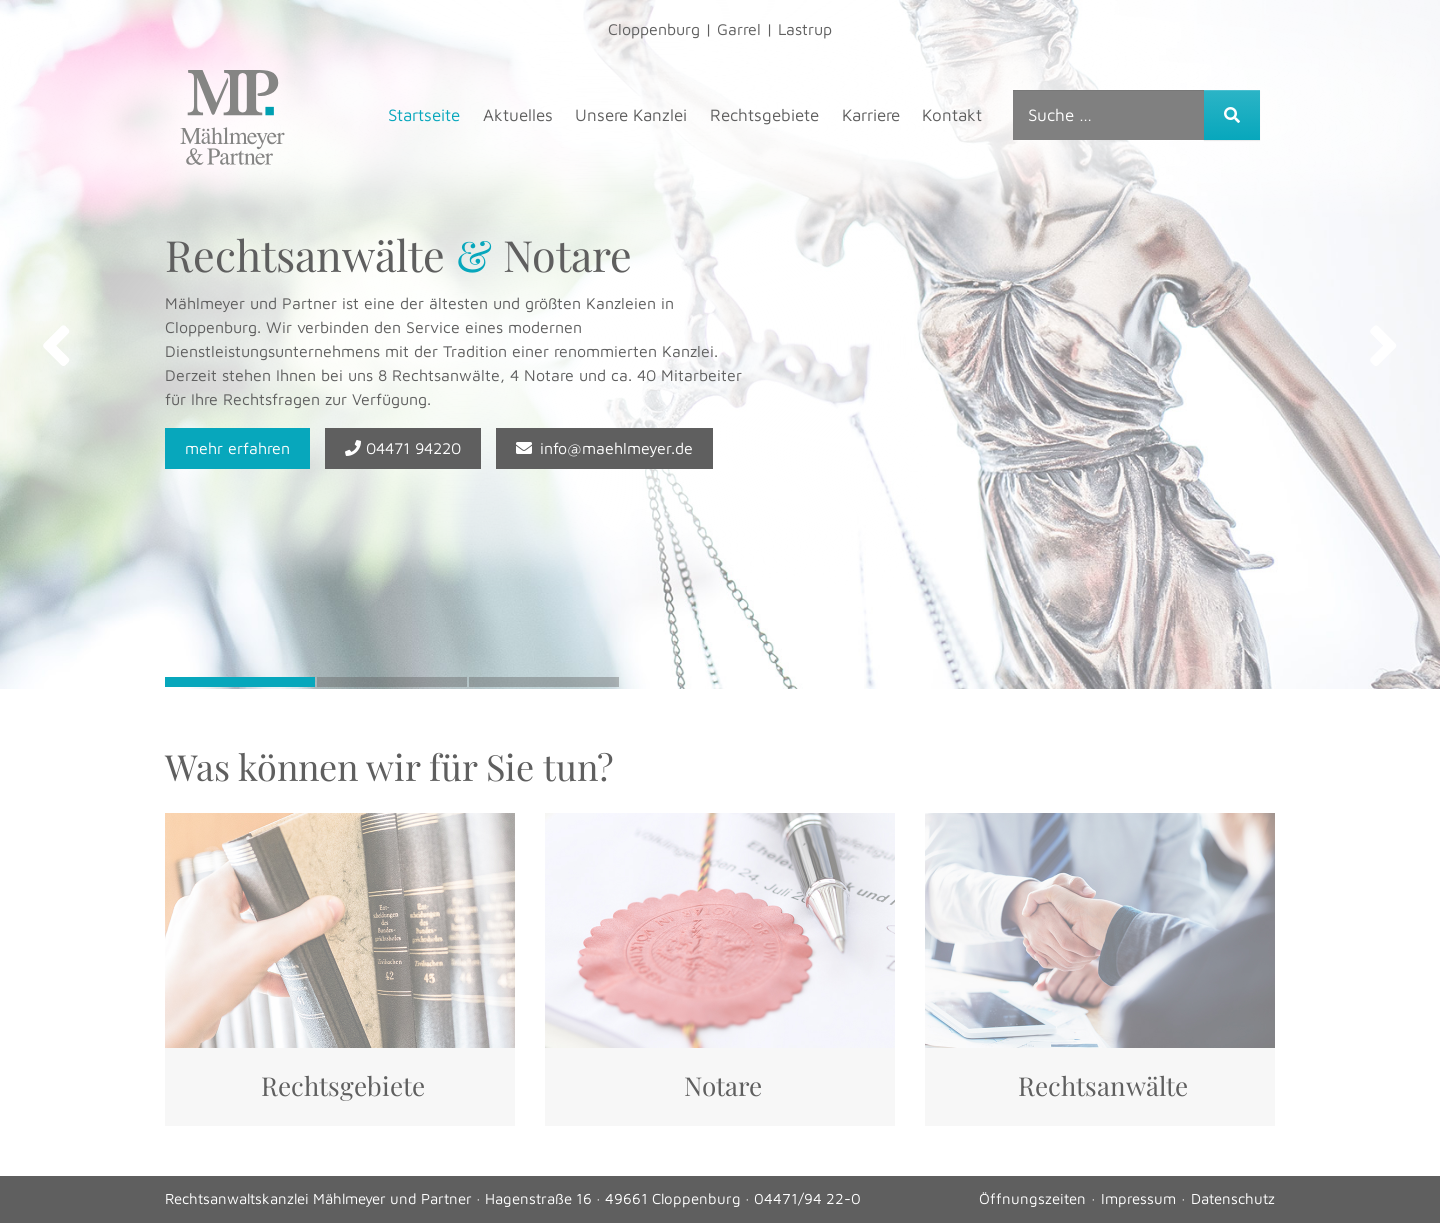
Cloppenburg (654, 29)
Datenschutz (1233, 1198)
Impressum (1138, 1198)
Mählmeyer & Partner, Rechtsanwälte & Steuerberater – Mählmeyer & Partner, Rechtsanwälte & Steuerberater (232, 117)
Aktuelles (518, 115)
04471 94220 (403, 448)
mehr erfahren (237, 448)
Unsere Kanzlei (631, 115)
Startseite (424, 115)
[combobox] (1109, 115)
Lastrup (805, 29)
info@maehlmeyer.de (604, 448)
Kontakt (952, 115)
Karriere (871, 115)
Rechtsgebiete (764, 115)
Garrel (739, 29)
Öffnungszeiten (1032, 1198)
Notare (723, 1085)
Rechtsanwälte (1103, 1085)
